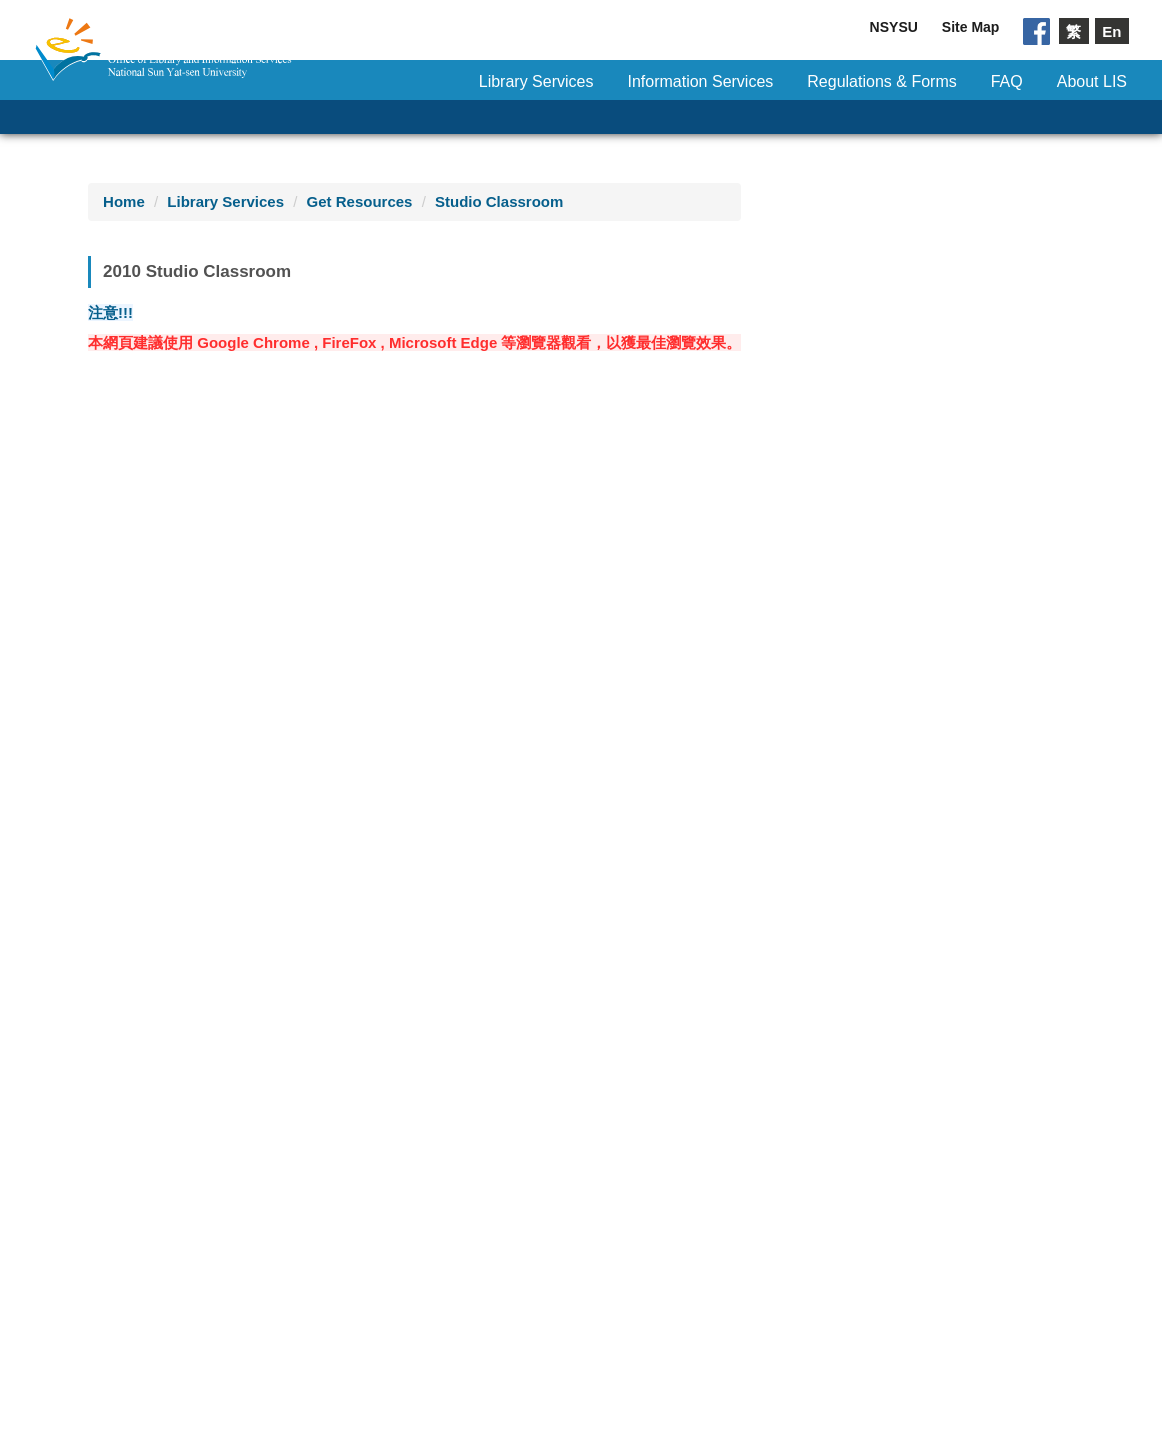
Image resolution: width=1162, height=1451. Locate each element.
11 (527, 602)
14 (303, 639)
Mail (633, 1275)
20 (247, 676)
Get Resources (360, 201)
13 (247, 639)
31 (471, 713)
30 (415, 713)
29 (359, 713)
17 (471, 639)
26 (191, 713)
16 (415, 639)
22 (359, 676)
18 (527, 639)
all (191, 1020)
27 (247, 713)
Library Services (536, 81)
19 (191, 676)
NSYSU (894, 27)
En (1111, 30)
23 (415, 676)
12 (191, 639)
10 (471, 602)
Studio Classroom (499, 201)
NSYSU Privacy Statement (850, 1238)
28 (303, 713)
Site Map (971, 27)
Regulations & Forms (881, 81)
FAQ (1007, 81)
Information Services (700, 81)
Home (124, 201)
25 (527, 676)
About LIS (1092, 81)
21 (303, 676)
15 (359, 639)
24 (471, 676)
